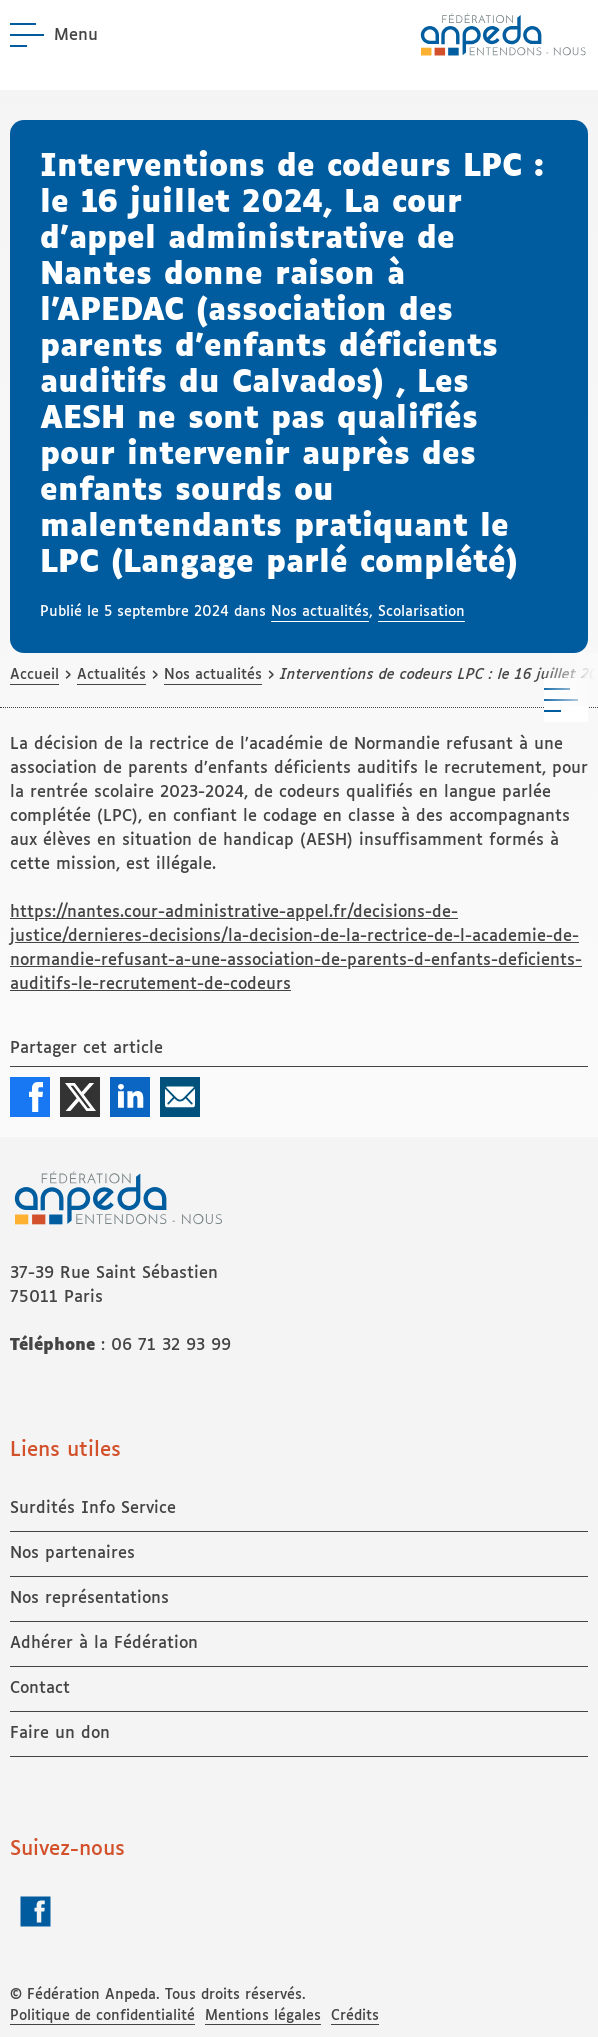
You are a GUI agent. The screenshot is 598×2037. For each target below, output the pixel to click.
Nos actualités (320, 612)
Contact (40, 1688)
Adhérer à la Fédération (104, 1643)
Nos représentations (89, 1598)
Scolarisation (421, 612)
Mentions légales (263, 2016)
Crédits (355, 2016)
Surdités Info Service (93, 1508)
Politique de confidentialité (102, 2016)
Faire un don (60, 1733)
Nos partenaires (72, 1553)
